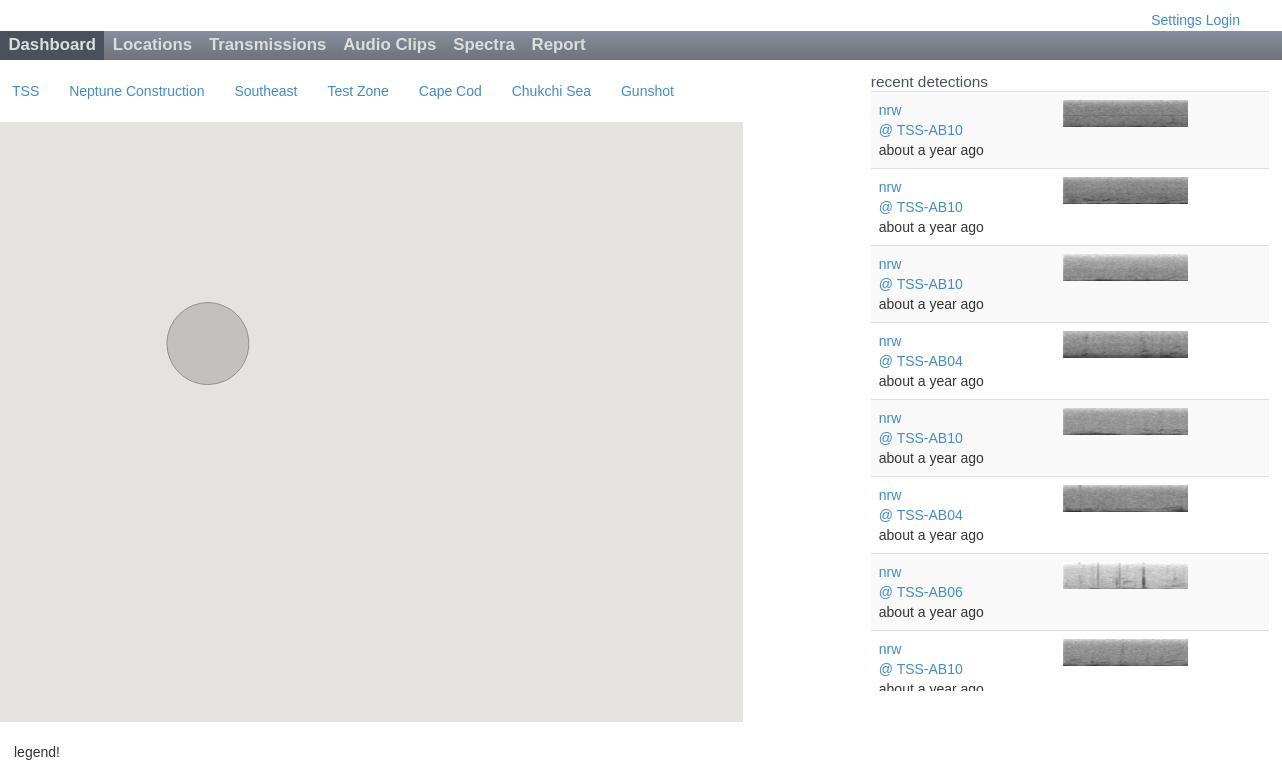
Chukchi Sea (551, 91)
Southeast (265, 91)
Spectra (484, 44)
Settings (1176, 20)
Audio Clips (389, 44)
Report (559, 44)
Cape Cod (450, 91)
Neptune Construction (136, 91)
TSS (25, 91)
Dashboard (52, 44)
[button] (208, 325)
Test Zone (357, 91)
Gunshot (647, 91)
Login (1223, 20)
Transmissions (268, 44)
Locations (152, 44)
